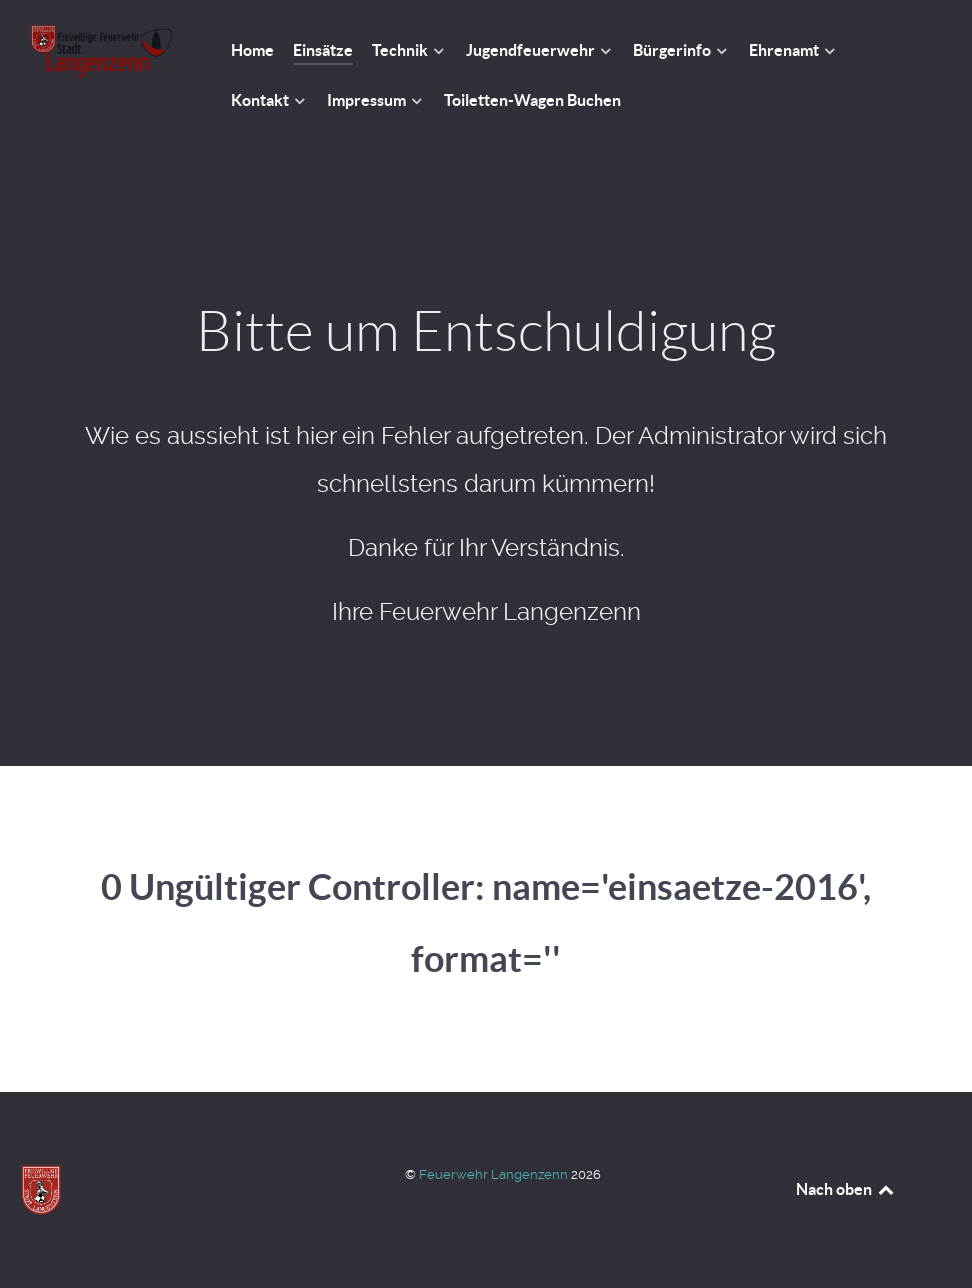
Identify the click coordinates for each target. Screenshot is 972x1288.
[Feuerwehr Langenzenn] (102, 51)
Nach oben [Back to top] (846, 1189)
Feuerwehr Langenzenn (495, 1174)
